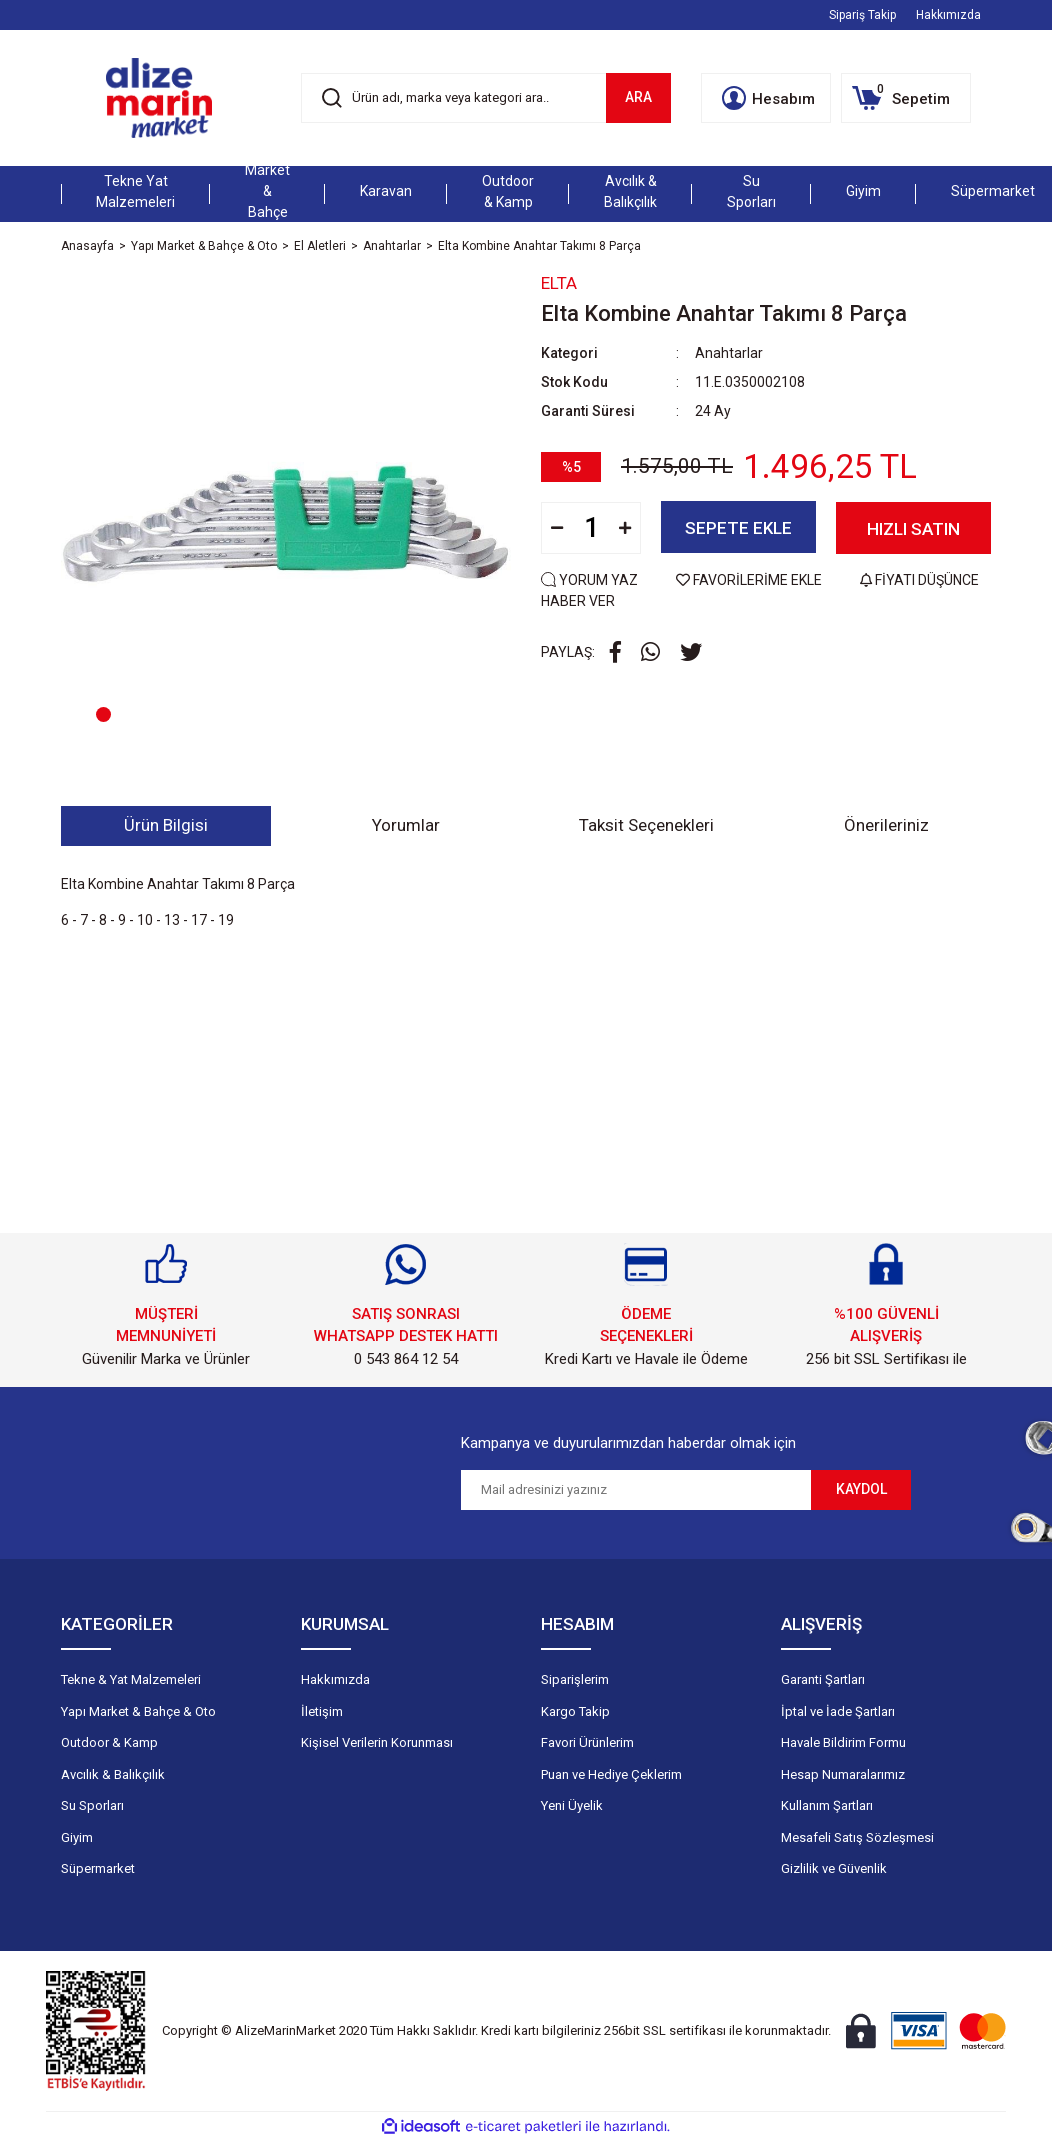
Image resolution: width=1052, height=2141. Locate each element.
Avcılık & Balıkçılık (113, 1774)
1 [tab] (103, 714)
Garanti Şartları (823, 1679)
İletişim (322, 1711)
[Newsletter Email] (636, 1490)
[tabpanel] (286, 516)
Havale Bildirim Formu (843, 1742)
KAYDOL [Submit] (861, 1489)
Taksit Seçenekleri (646, 825)
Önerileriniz (886, 825)
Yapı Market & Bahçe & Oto (138, 1711)
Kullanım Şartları (827, 1805)
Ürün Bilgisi (166, 825)
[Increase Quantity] (625, 527)
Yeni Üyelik (572, 1805)
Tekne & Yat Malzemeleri (131, 1679)
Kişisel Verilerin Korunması (377, 1742)
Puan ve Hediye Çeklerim (611, 1774)
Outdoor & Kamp (109, 1742)
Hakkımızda (948, 15)
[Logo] (159, 98)
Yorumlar (406, 825)
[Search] (486, 98)
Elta (559, 283)
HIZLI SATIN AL (913, 535)
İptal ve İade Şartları (838, 1711)
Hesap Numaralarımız (843, 1774)
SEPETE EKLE (738, 528)
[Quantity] (591, 527)
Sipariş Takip (862, 15)
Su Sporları (92, 1805)
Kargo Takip (575, 1711)
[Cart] (906, 98)
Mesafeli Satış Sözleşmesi (857, 1837)
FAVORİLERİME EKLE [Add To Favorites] (750, 579)
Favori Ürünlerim (587, 1742)
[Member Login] (766, 98)
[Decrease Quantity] (557, 527)
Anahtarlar (729, 353)
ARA (638, 97)
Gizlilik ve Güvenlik (834, 1868)
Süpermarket (98, 1868)
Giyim (77, 1837)
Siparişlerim (575, 1679)
